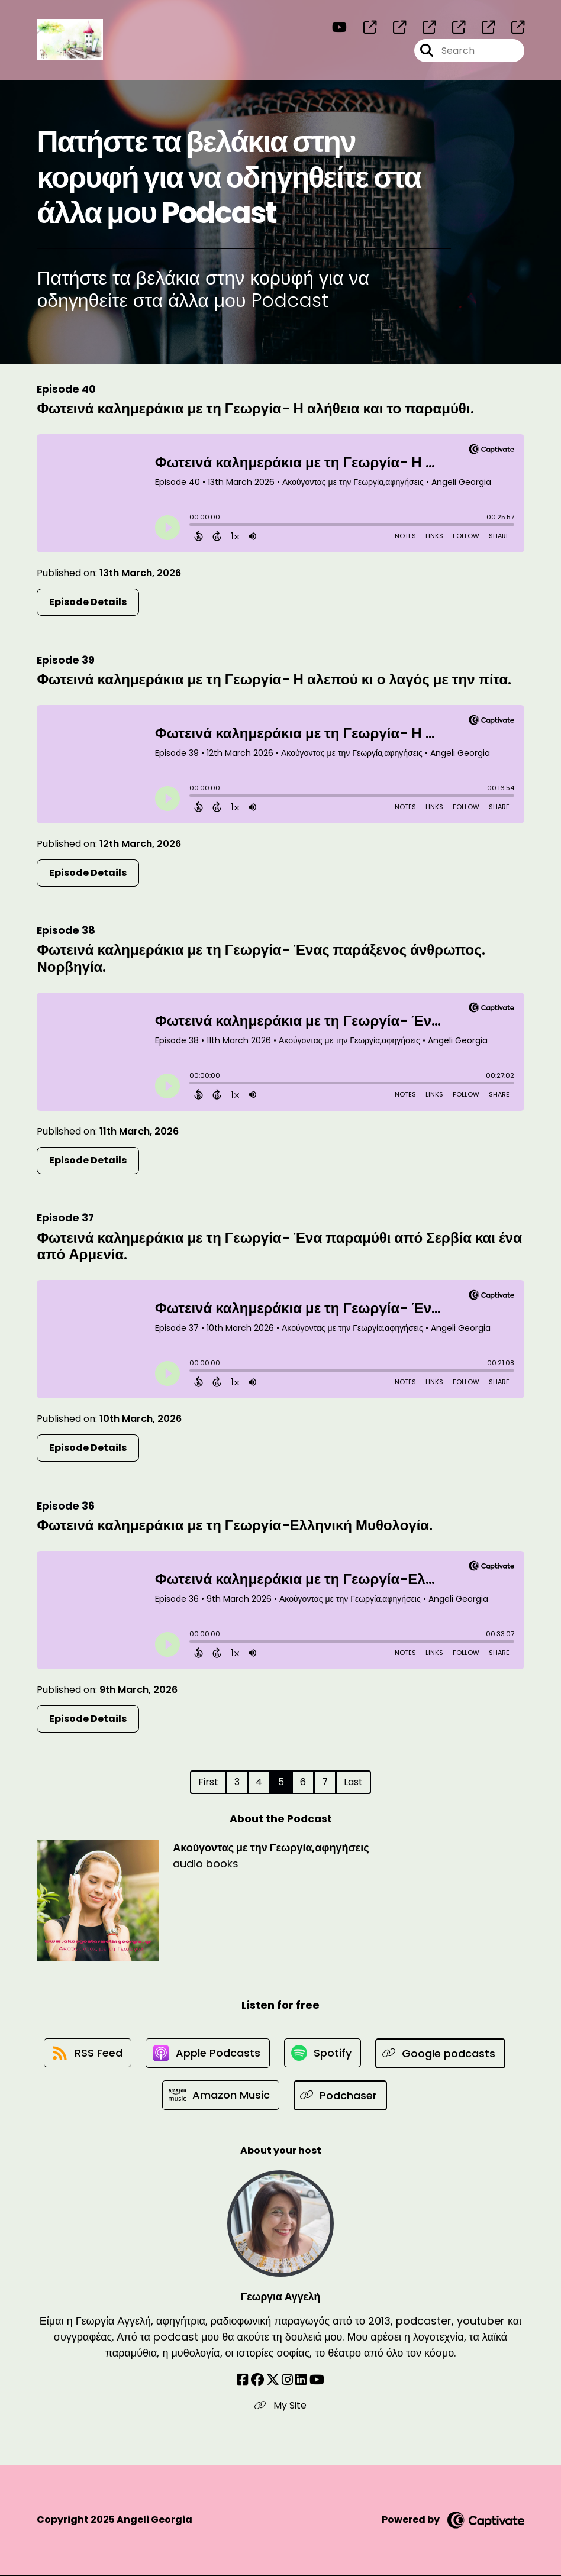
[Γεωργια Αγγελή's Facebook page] (243, 2381)
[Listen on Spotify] (324, 2053)
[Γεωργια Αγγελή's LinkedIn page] (301, 2381)
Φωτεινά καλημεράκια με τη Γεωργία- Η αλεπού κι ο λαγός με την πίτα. (274, 679)
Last (353, 1782)
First (208, 1782)
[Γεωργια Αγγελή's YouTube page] (316, 2381)
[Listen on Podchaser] (341, 2096)
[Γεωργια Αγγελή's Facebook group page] (257, 2381)
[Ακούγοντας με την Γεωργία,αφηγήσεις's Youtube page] (339, 27)
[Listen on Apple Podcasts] (207, 2053)
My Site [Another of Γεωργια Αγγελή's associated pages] (280, 2406)
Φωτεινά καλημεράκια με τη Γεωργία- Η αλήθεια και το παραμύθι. (255, 408)
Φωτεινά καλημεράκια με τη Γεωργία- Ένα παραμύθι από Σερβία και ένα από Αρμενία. (279, 1246)
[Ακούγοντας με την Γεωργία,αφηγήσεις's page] (362, 27)
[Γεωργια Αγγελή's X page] (272, 2381)
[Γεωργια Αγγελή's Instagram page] (287, 2381)
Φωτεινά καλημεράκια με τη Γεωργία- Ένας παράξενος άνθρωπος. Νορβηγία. (261, 958)
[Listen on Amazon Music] (221, 2096)
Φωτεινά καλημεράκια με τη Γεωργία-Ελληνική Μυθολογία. (235, 1525)
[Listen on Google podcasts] (442, 2053)
